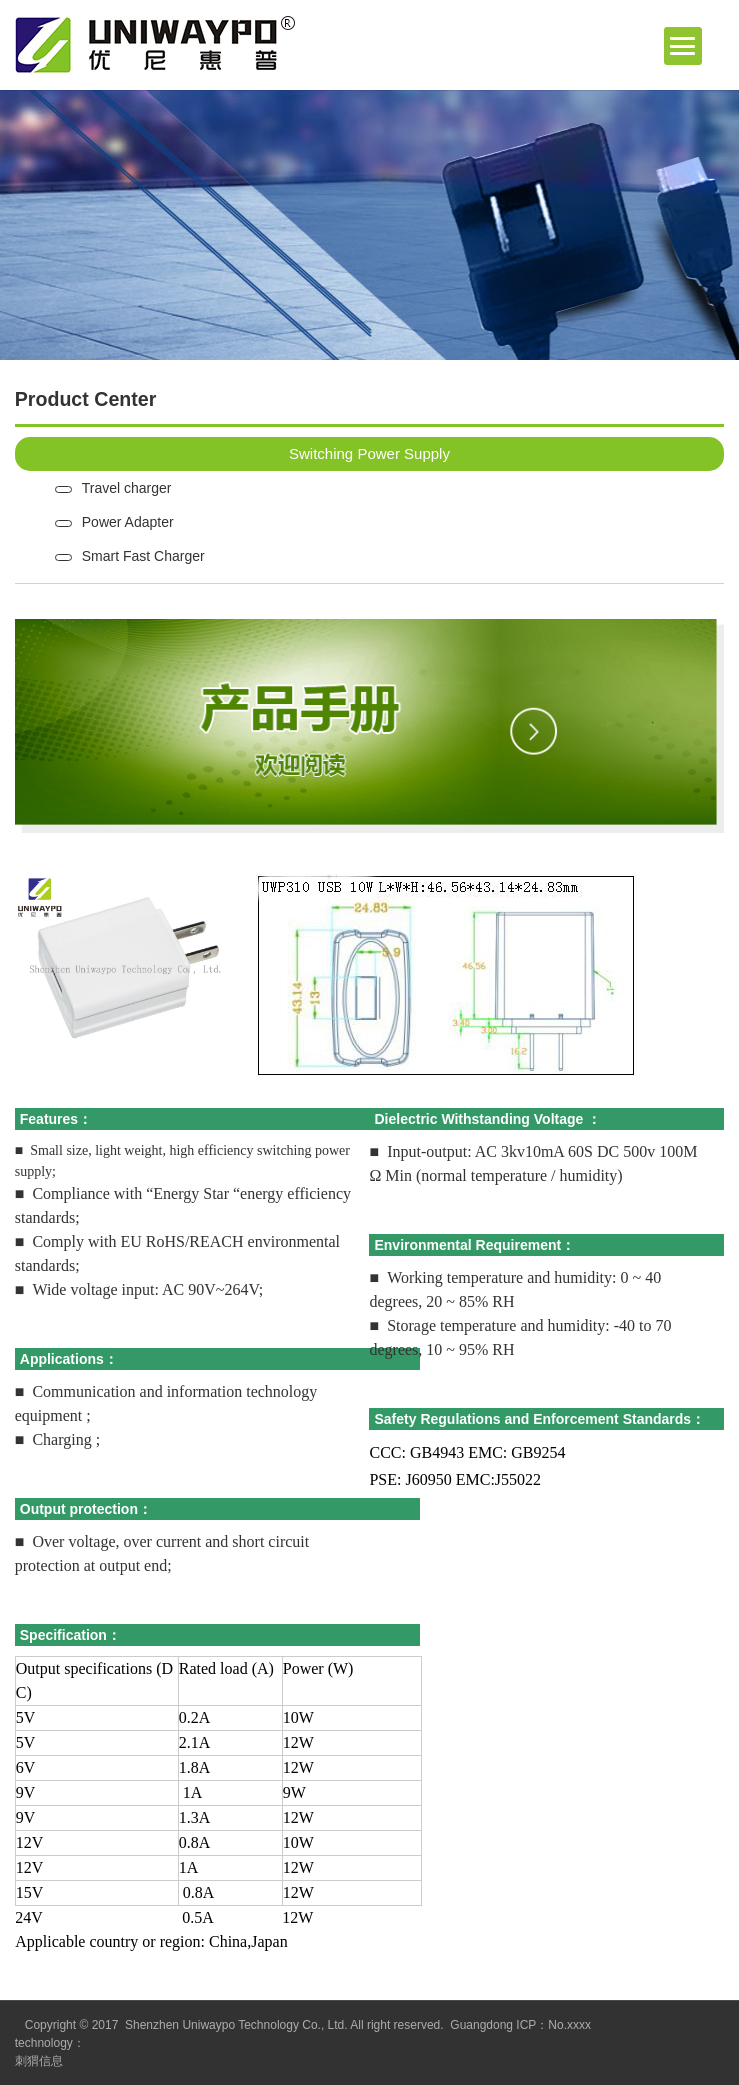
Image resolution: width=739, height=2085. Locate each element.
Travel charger (127, 488)
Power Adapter (128, 522)
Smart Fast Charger (143, 556)
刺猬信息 (39, 2061)
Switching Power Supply (369, 453)
